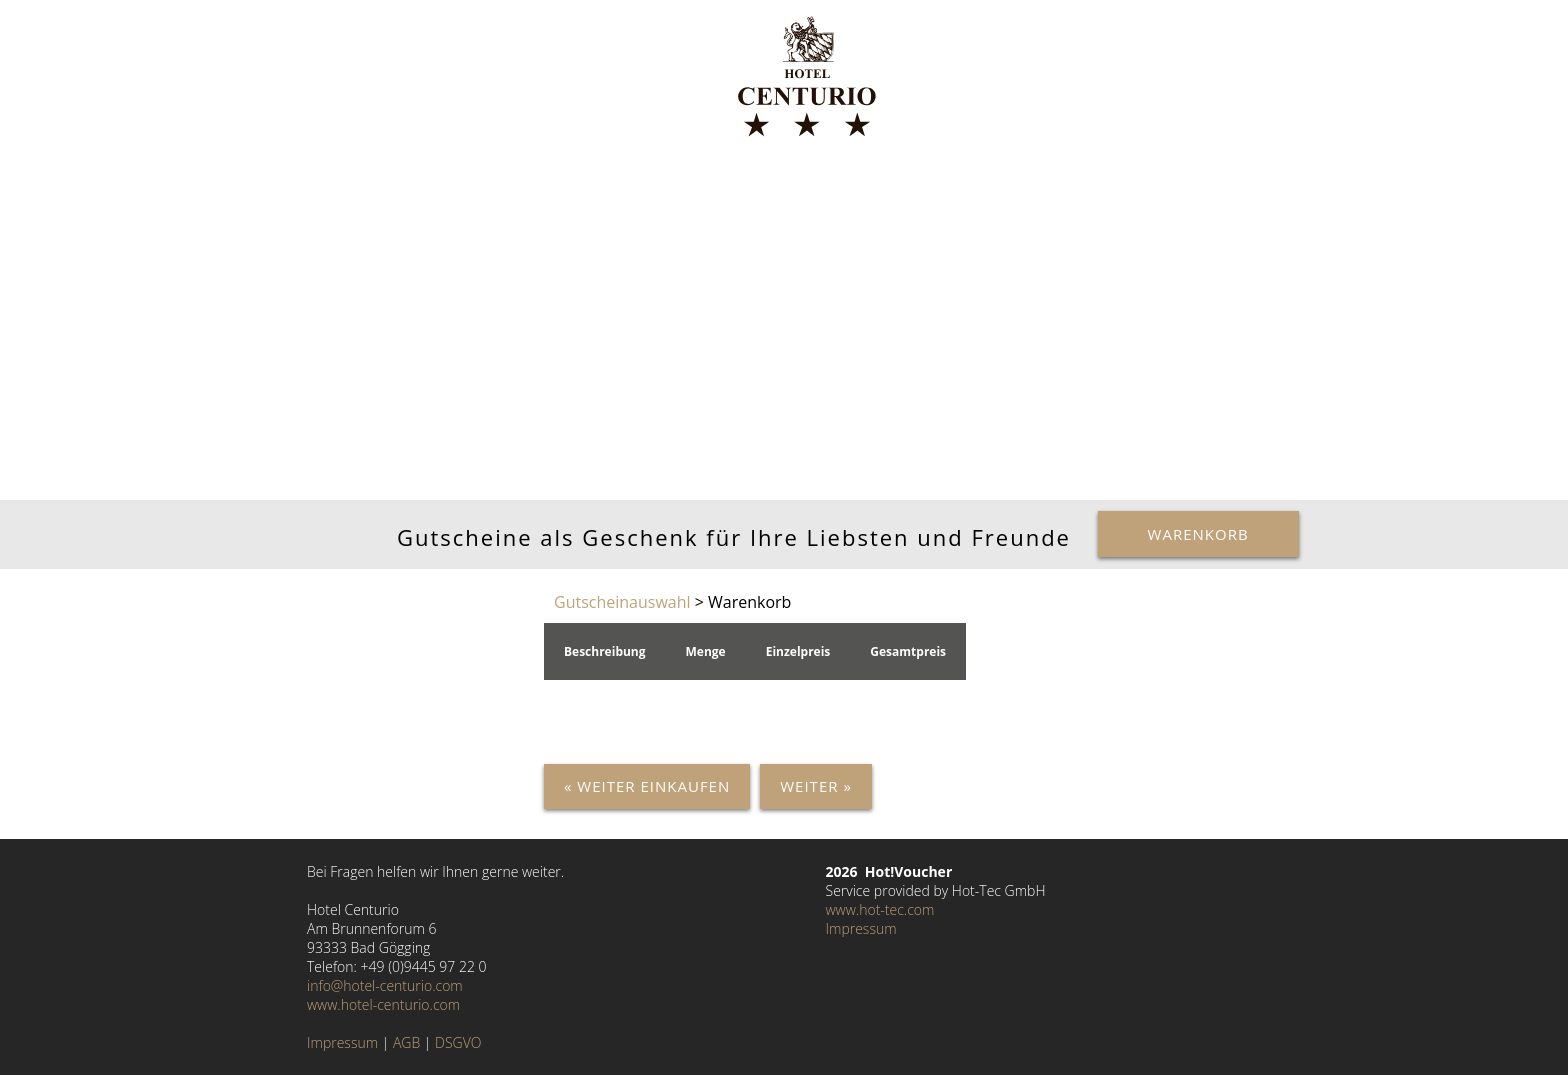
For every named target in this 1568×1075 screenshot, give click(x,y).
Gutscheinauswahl (622, 602)
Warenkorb (1198, 534)
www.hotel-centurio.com (383, 1004)
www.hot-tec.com (880, 909)
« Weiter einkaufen (647, 786)
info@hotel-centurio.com (385, 985)
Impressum (342, 1042)
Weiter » (816, 786)
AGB (406, 1042)
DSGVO (458, 1042)
